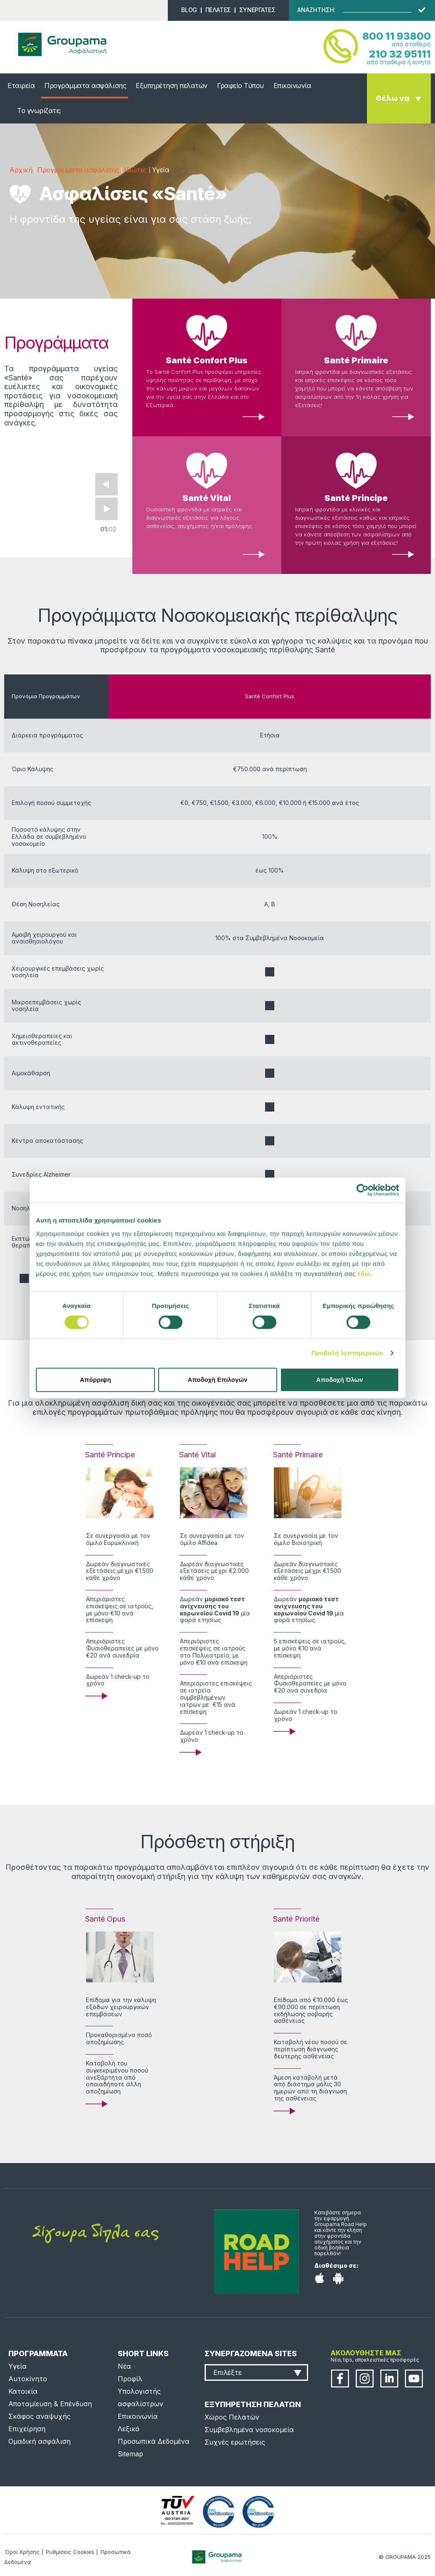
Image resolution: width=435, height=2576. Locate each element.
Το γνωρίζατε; (39, 110)
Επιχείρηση (27, 2429)
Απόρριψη (95, 1379)
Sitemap (130, 2454)
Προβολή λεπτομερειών (347, 1352)
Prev (106, 484)
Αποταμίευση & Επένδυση (50, 2404)
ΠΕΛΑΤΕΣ (218, 9)
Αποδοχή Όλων (339, 1379)
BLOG (189, 9)
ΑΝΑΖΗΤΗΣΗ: (316, 10)
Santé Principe (356, 498)
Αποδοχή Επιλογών (217, 1379)
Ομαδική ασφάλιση (39, 2441)
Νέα (124, 2366)
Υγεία (17, 2366)
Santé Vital (206, 498)
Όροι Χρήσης (22, 2551)
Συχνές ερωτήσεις (235, 2442)
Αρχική (21, 170)
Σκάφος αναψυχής (39, 2416)
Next (106, 509)
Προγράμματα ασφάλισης (85, 85)
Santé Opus (105, 1918)
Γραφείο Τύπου (240, 85)
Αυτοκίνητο (27, 2379)
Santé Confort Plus (207, 360)
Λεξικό (128, 2429)
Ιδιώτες (135, 170)
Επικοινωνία (292, 85)
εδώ (363, 1273)
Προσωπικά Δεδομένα (154, 2441)
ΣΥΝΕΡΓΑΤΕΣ (257, 9)
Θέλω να (393, 98)
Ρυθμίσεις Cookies (70, 2551)
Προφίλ (130, 2379)
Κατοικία (23, 2391)
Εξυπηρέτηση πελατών (171, 85)
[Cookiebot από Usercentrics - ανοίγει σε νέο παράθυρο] (362, 1190)
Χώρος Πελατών (232, 2417)
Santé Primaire (356, 360)
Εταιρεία (21, 85)
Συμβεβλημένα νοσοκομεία (249, 2429)
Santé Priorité (296, 1918)
